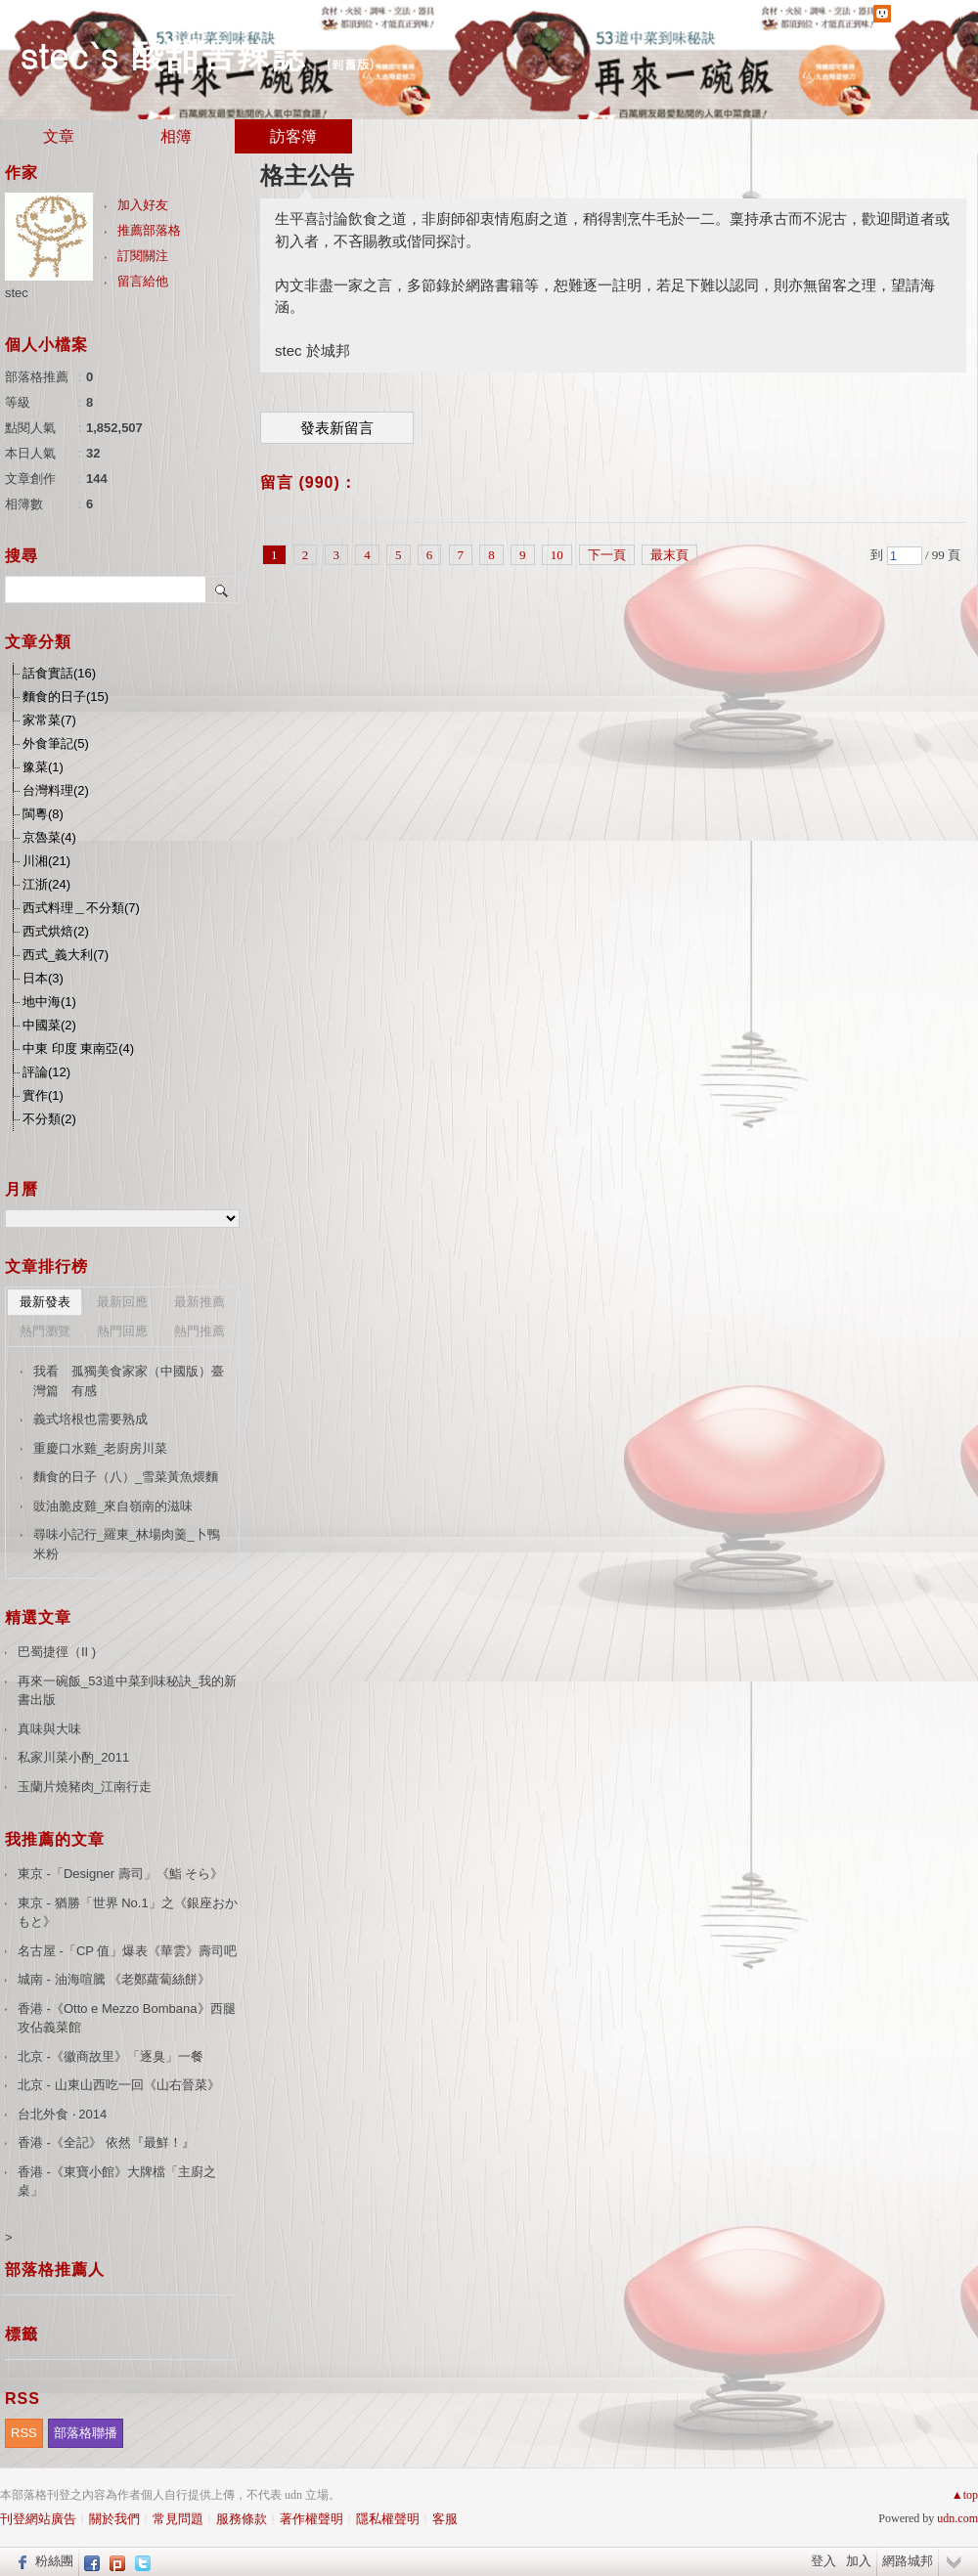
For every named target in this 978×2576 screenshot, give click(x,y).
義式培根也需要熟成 (90, 1419)
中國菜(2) (49, 1025)
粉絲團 (54, 2561)
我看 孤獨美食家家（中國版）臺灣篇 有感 (128, 1381)
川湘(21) (46, 860)
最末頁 (669, 554)
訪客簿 (293, 136)
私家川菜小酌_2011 (73, 1757)
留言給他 (142, 281)
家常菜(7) (49, 720)
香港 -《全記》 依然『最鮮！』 (106, 2142)
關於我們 (114, 2518)
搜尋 (222, 589)
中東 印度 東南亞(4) (78, 1048)
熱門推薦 (199, 1331)
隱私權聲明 (388, 2518)
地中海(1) (49, 1001)
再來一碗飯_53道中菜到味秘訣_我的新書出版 (127, 1691)
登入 (823, 2561)
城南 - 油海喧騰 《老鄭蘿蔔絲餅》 (114, 1979)
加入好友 (142, 204)
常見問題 (178, 2518)
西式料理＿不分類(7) (81, 907)
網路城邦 (907, 2561)
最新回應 (122, 1301)
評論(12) (46, 1072)
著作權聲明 (311, 2518)
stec (16, 292)
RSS (24, 2432)
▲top (965, 2495)
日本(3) (43, 978)
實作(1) (43, 1095)
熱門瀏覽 (45, 1331)
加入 (858, 2561)
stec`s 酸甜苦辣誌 (163, 54)
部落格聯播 (85, 2432)
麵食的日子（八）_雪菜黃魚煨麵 (125, 1476)
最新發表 (45, 1301)
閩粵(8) (43, 814)
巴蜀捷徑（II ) (57, 1651)
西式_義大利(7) (65, 954)
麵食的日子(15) (65, 696)
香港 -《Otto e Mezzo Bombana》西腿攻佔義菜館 (127, 2018)
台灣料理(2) (55, 790)
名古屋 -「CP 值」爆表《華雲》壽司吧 (127, 1950)
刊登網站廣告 (38, 2518)
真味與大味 (49, 1729)
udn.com (957, 2518)
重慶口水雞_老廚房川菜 (100, 1448)
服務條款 (241, 2518)
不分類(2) (49, 1119)
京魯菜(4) (49, 837)
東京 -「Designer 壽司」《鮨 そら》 (120, 1873)
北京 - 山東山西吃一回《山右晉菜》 (119, 2084)
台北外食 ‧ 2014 (62, 2114)
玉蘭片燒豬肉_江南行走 (85, 1786)
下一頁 (607, 554)
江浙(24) (46, 884)
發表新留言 (337, 428)
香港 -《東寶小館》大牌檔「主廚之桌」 (117, 2181)
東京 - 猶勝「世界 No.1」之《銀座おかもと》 (128, 1913)
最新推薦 (199, 1301)
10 (557, 554)
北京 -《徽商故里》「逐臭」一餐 (110, 2056)
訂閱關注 (142, 255)
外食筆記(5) (55, 743)
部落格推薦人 (55, 2269)
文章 (58, 136)
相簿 (176, 136)
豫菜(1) (43, 767)
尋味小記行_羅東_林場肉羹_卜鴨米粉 (126, 1544)
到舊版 (351, 64)
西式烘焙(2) (55, 931)
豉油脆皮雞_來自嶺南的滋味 (113, 1506)
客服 (445, 2518)
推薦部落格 (149, 230)
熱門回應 (122, 1331)
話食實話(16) (59, 673)
